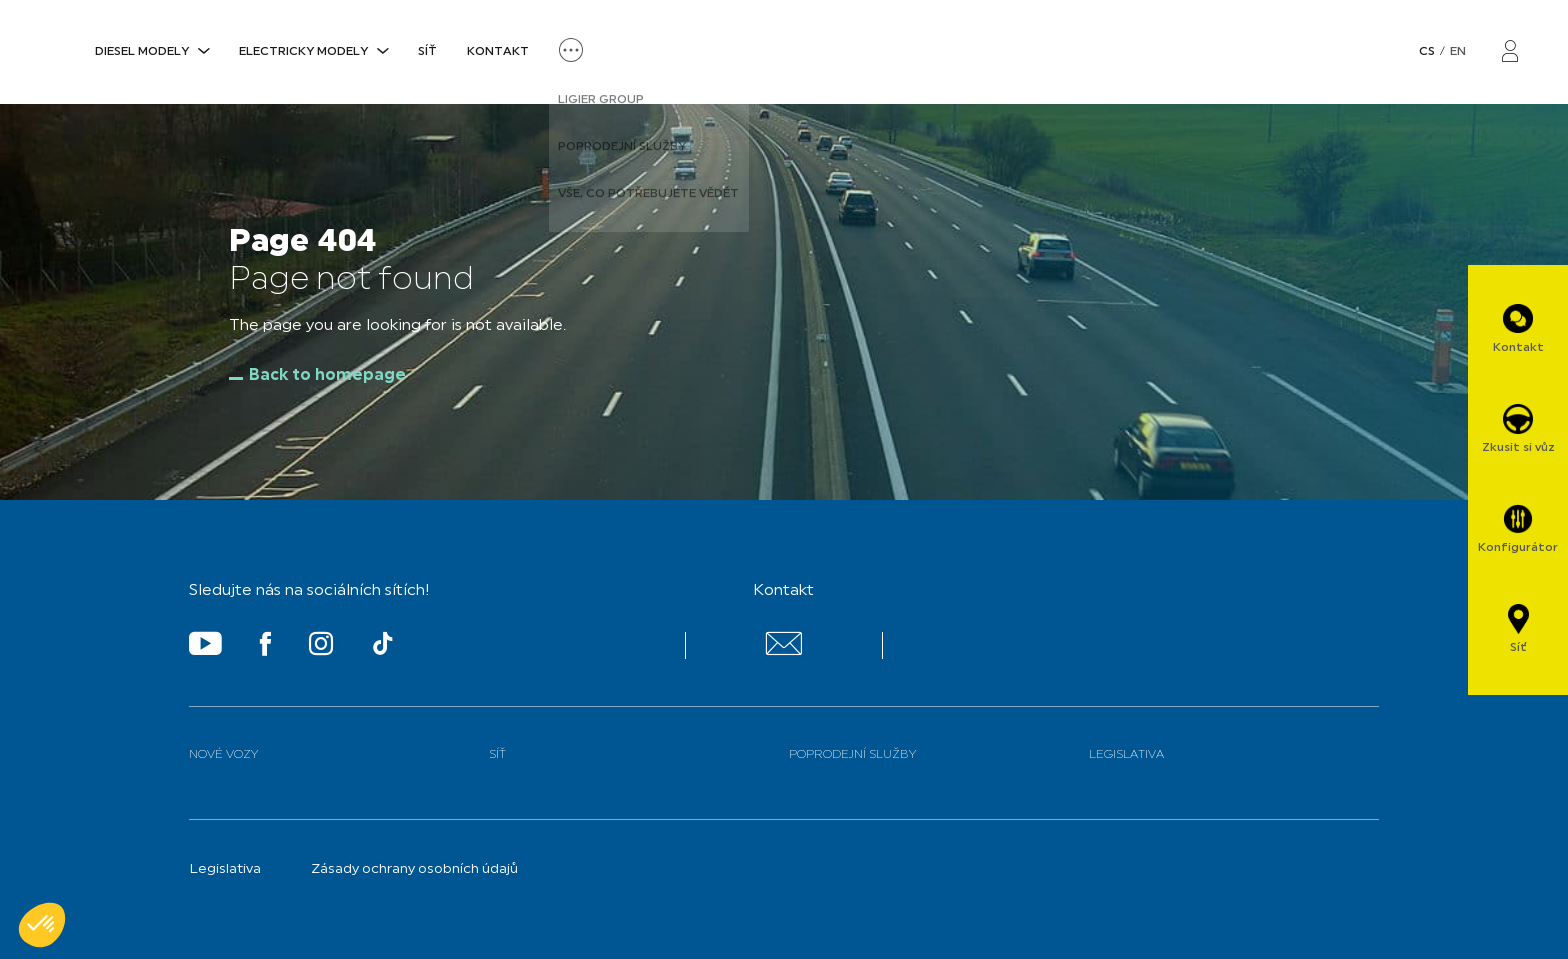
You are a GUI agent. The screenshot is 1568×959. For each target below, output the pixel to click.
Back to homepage (327, 376)
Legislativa (1126, 755)
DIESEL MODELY (142, 52)
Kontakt (498, 52)
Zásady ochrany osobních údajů (414, 869)
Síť (427, 52)
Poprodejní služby (852, 755)
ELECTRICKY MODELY (303, 52)
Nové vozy (223, 755)
